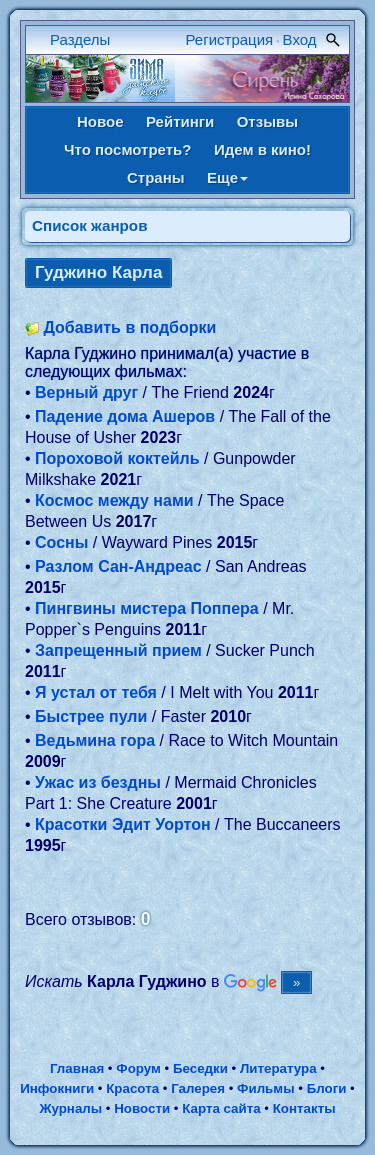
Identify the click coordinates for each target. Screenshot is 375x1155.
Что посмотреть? (127, 149)
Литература (278, 1068)
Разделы (80, 39)
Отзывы (267, 121)
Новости (142, 1108)
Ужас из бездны (98, 782)
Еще (227, 177)
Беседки (200, 1068)
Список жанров (90, 225)
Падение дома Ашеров (125, 416)
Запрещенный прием (118, 650)
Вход (300, 39)
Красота (132, 1088)
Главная (77, 1068)
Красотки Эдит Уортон (123, 824)
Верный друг (86, 392)
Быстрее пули (91, 716)
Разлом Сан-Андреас (118, 566)
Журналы (70, 1108)
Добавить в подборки (129, 327)
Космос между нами (114, 500)
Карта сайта (221, 1108)
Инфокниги (57, 1088)
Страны (156, 177)
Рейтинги (180, 121)
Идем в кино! (262, 149)
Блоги (327, 1088)
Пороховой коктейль (117, 458)
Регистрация (230, 39)
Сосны (61, 542)
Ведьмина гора (95, 740)
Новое (100, 121)
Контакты (304, 1108)
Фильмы (265, 1088)
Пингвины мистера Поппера (147, 608)
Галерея (198, 1088)
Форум (138, 1068)
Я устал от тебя (96, 692)
